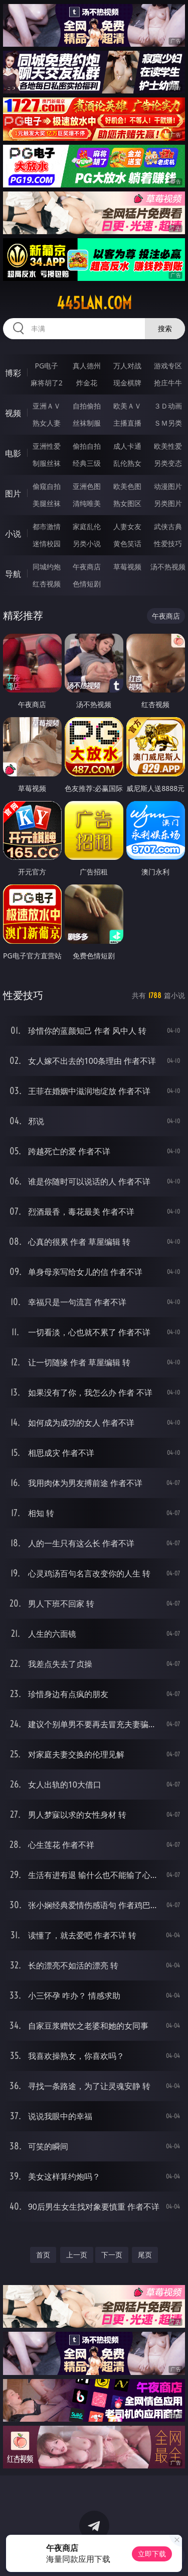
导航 (13, 573)
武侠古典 (168, 526)
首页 (43, 2254)
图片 (13, 493)
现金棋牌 (127, 382)
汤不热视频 (167, 566)
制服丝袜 (47, 463)
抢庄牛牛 (168, 382)
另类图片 (168, 503)
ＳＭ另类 (168, 423)
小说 (13, 533)
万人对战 (127, 365)
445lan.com (94, 303)
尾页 (145, 2254)
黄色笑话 (127, 543)
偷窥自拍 (47, 486)
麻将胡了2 (47, 382)
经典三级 (87, 463)
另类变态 (168, 463)
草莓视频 (127, 566)
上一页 (76, 2254)
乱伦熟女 (127, 463)
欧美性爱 (168, 446)
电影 (13, 453)
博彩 (13, 372)
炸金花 (86, 382)
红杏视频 (47, 583)
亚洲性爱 (47, 446)
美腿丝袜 (47, 503)
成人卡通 (127, 446)
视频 (13, 413)
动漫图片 (168, 486)
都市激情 (47, 526)
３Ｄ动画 (168, 406)
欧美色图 (127, 486)
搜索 (165, 328)
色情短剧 (87, 583)
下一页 (111, 2254)
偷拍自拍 (87, 446)
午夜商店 (87, 566)
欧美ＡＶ (127, 406)
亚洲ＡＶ (47, 406)
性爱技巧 (168, 543)
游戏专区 (168, 365)
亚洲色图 (87, 486)
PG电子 (46, 365)
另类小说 (87, 543)
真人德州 (87, 365)
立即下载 (152, 2553)
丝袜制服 (87, 423)
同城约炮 (47, 566)
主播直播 (127, 423)
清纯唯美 (87, 503)
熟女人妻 (47, 423)
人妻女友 (127, 526)
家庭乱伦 (87, 526)
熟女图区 (127, 503)
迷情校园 (47, 543)
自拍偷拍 (87, 406)
